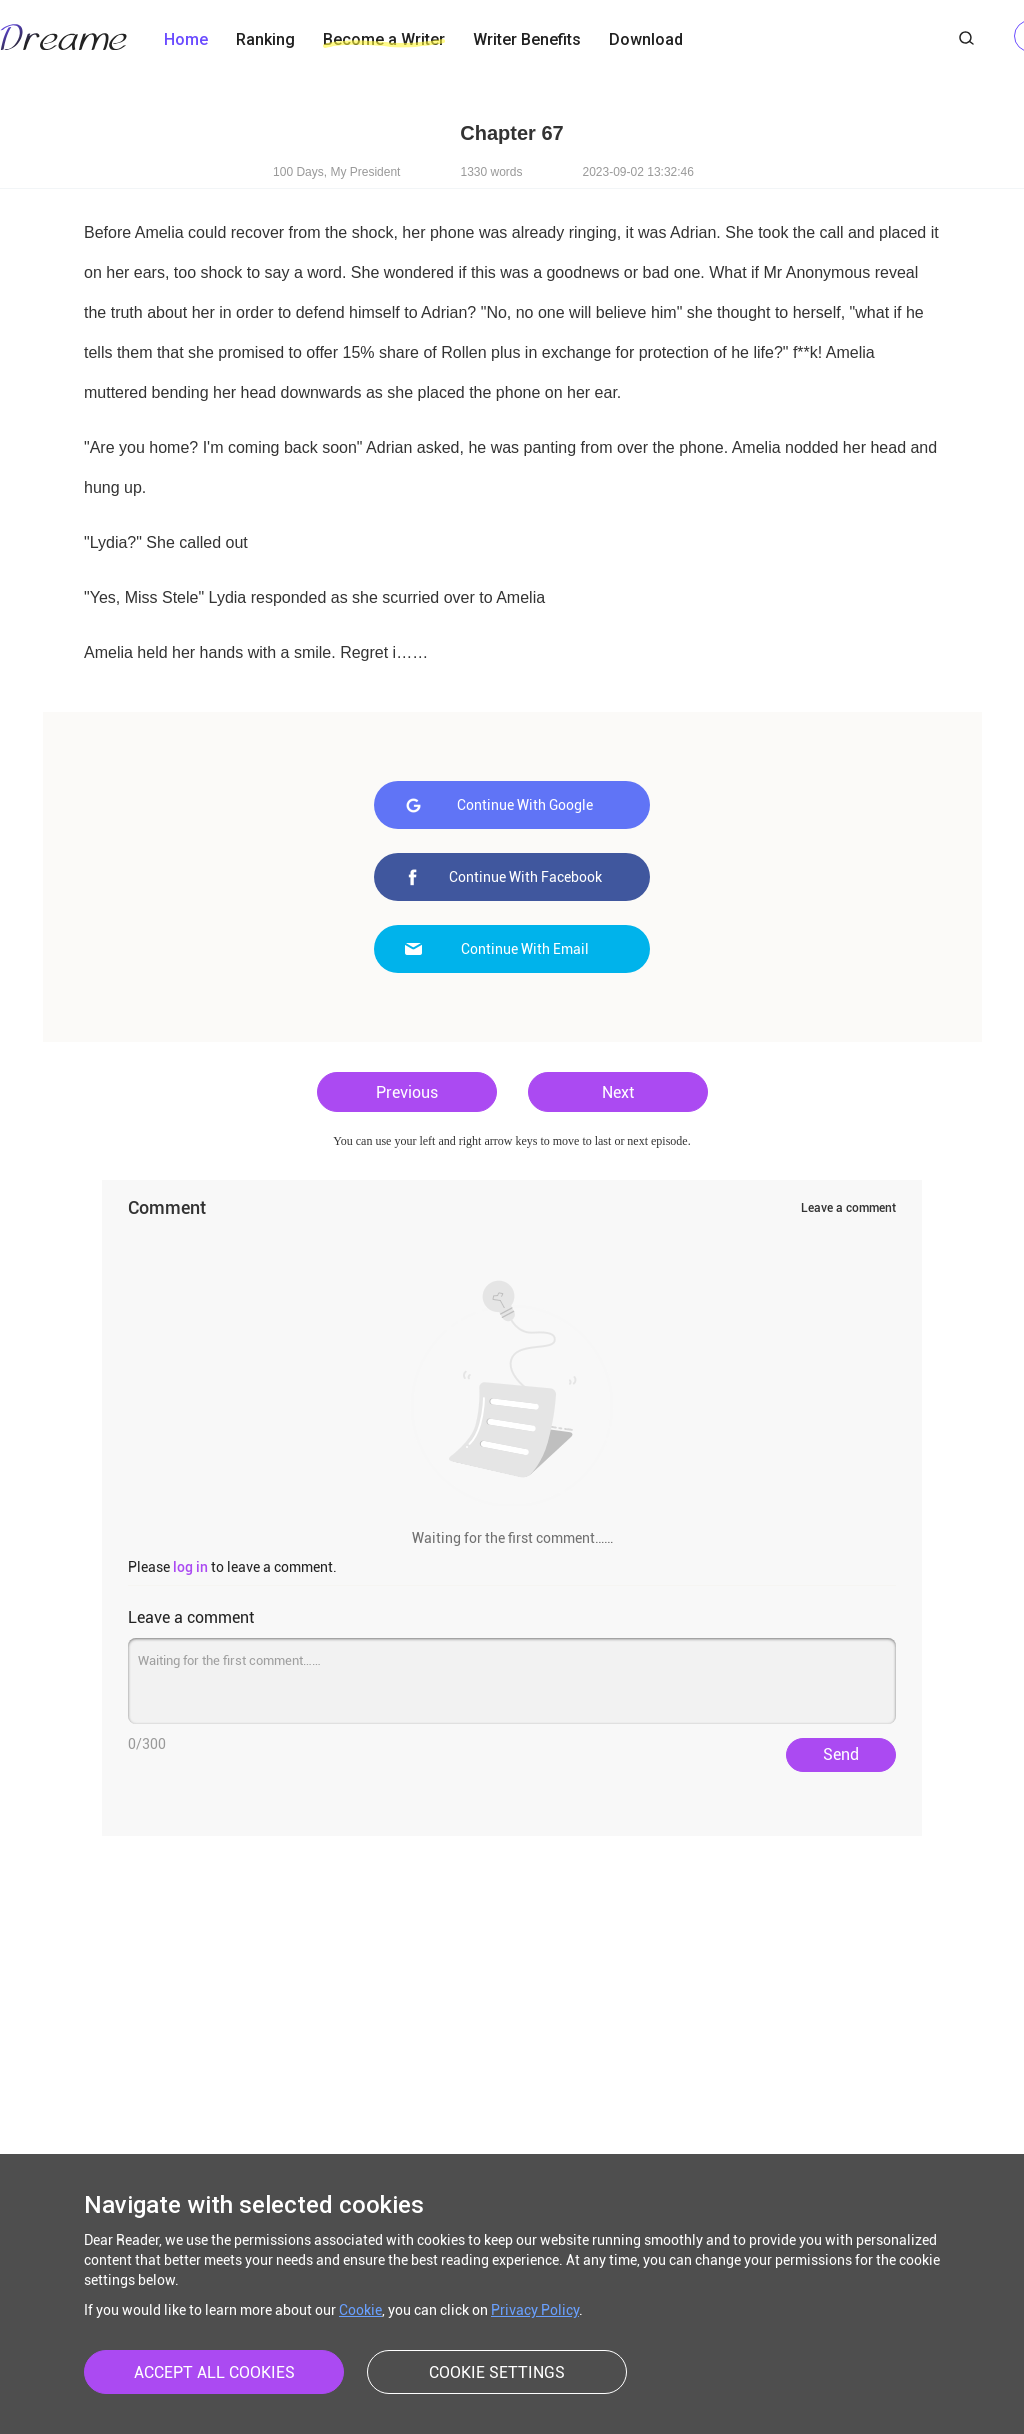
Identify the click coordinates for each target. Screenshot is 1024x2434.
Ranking (265, 39)
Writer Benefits (527, 39)
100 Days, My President (336, 172)
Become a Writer (384, 39)
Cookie (360, 2310)
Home (186, 39)
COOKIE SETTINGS (497, 2372)
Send (841, 1754)
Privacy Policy (535, 2310)
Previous (407, 1092)
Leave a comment (848, 1208)
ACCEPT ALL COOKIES (214, 2372)
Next (618, 1092)
